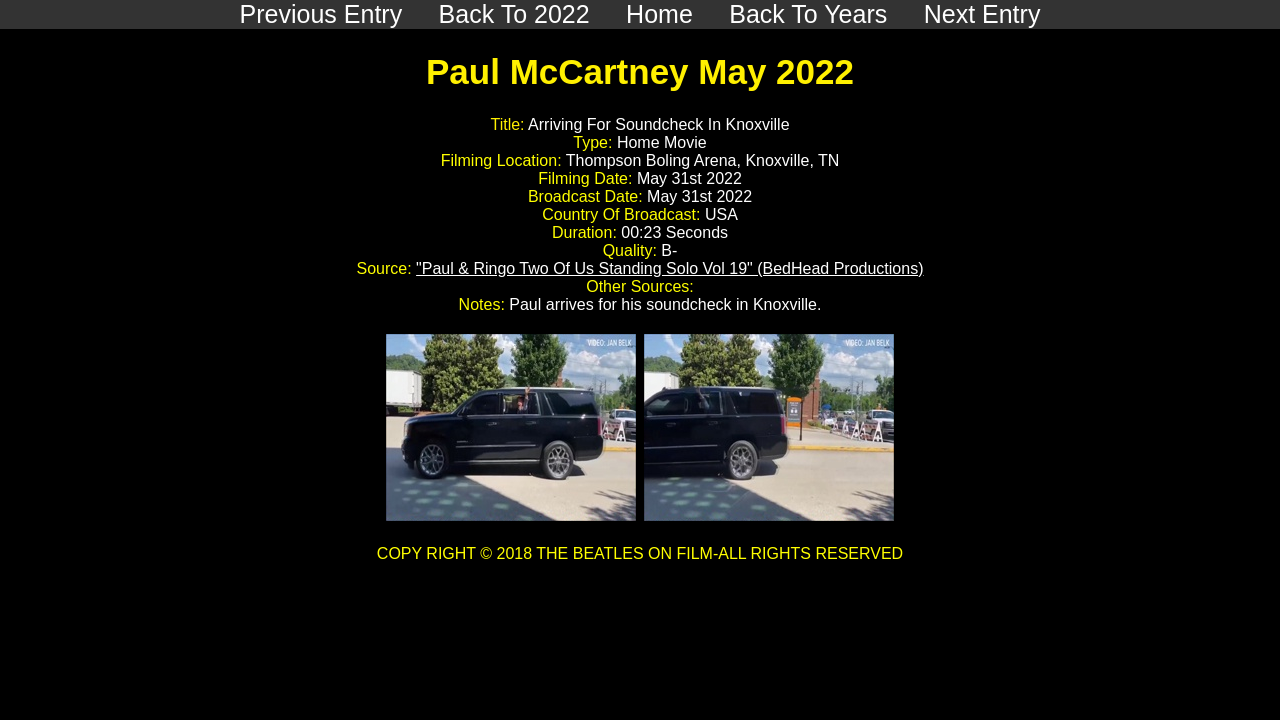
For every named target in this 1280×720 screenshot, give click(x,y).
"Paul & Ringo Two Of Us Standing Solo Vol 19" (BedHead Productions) (669, 268)
